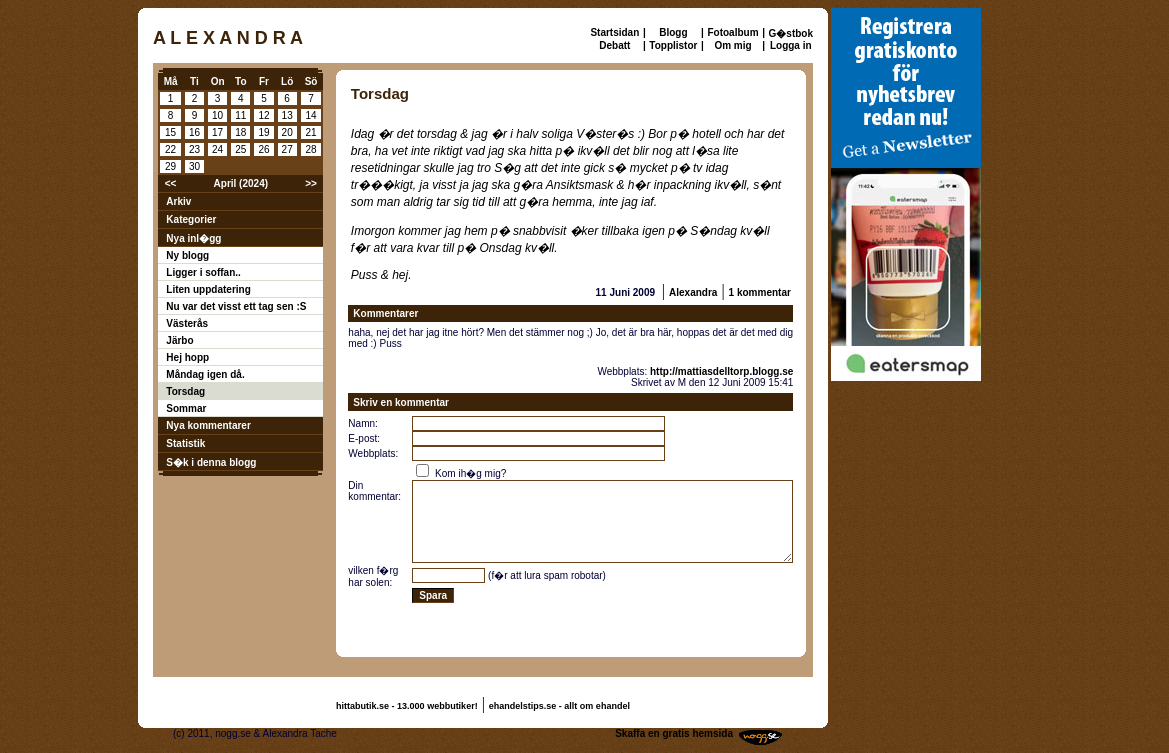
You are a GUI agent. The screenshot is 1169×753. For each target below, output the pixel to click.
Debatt (614, 45)
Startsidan (614, 32)
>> (311, 183)
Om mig (732, 45)
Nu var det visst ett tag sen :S (236, 306)
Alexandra (693, 292)
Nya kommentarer (208, 425)
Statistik (185, 443)
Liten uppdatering (208, 289)
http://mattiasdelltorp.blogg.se (721, 371)
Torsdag (185, 391)
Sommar (186, 408)
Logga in (791, 45)
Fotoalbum (732, 32)
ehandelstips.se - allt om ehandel (559, 706)
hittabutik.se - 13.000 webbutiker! (407, 706)
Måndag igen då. (205, 374)
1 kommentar (760, 292)
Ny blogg (187, 255)
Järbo (179, 340)
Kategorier (191, 219)
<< (171, 183)
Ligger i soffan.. (203, 272)
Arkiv (178, 201)
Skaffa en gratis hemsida (674, 733)
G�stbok (791, 33)
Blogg (673, 32)
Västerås (187, 323)
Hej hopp (187, 357)
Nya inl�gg (193, 238)
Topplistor (673, 45)
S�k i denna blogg (211, 462)
